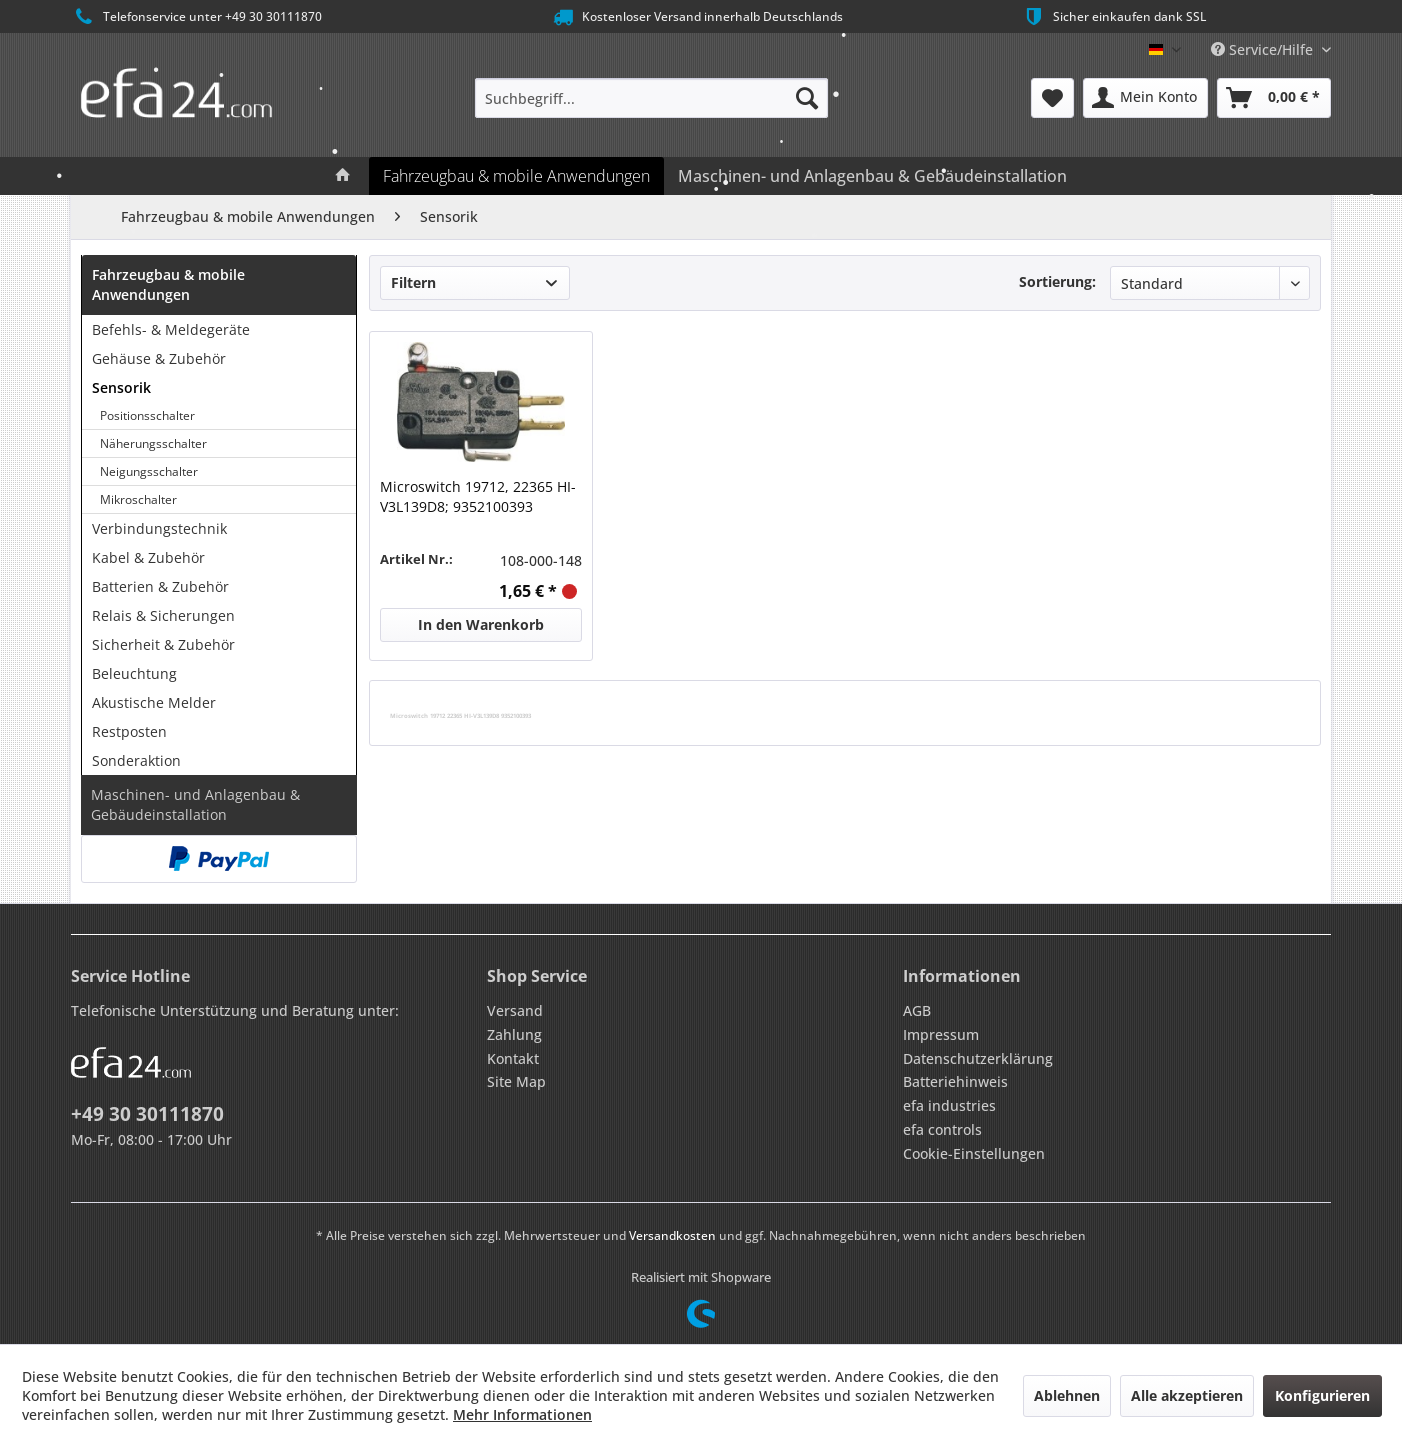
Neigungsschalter (149, 471)
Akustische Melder (154, 702)
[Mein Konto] (1145, 98)
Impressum (941, 1034)
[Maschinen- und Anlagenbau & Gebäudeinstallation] (872, 176)
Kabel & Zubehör (148, 557)
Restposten (129, 731)
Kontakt (513, 1058)
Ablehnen (1067, 1395)
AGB (917, 1010)
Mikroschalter (138, 499)
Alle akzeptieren (1187, 1395)
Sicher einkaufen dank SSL (1113, 17)
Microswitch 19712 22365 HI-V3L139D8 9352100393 (460, 715)
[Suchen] (807, 98)
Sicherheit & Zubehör (163, 644)
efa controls (942, 1129)
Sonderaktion (136, 760)
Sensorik (121, 387)
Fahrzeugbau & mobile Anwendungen (168, 284)
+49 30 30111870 (147, 1114)
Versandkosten (672, 1235)
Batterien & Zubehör (160, 586)
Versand (515, 1010)
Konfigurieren (1322, 1395)
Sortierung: (1057, 281)
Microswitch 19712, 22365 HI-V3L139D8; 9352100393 (478, 496)
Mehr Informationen (522, 1414)
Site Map (516, 1081)
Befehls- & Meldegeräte (171, 329)
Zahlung (514, 1034)
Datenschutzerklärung (978, 1058)
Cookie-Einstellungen (974, 1153)
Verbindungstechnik (159, 528)
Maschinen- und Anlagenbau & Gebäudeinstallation (195, 804)
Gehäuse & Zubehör (159, 358)
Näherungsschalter (153, 443)
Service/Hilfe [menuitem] (1264, 49)
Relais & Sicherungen (163, 615)
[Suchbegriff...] (651, 98)
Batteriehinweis (955, 1081)
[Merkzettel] (1052, 98)
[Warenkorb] (1274, 98)
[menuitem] (651, 98)
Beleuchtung (134, 673)
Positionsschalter (147, 415)
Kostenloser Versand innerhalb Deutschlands (696, 17)
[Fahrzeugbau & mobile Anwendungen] (516, 176)
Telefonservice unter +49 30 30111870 (196, 17)
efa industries (949, 1105)
